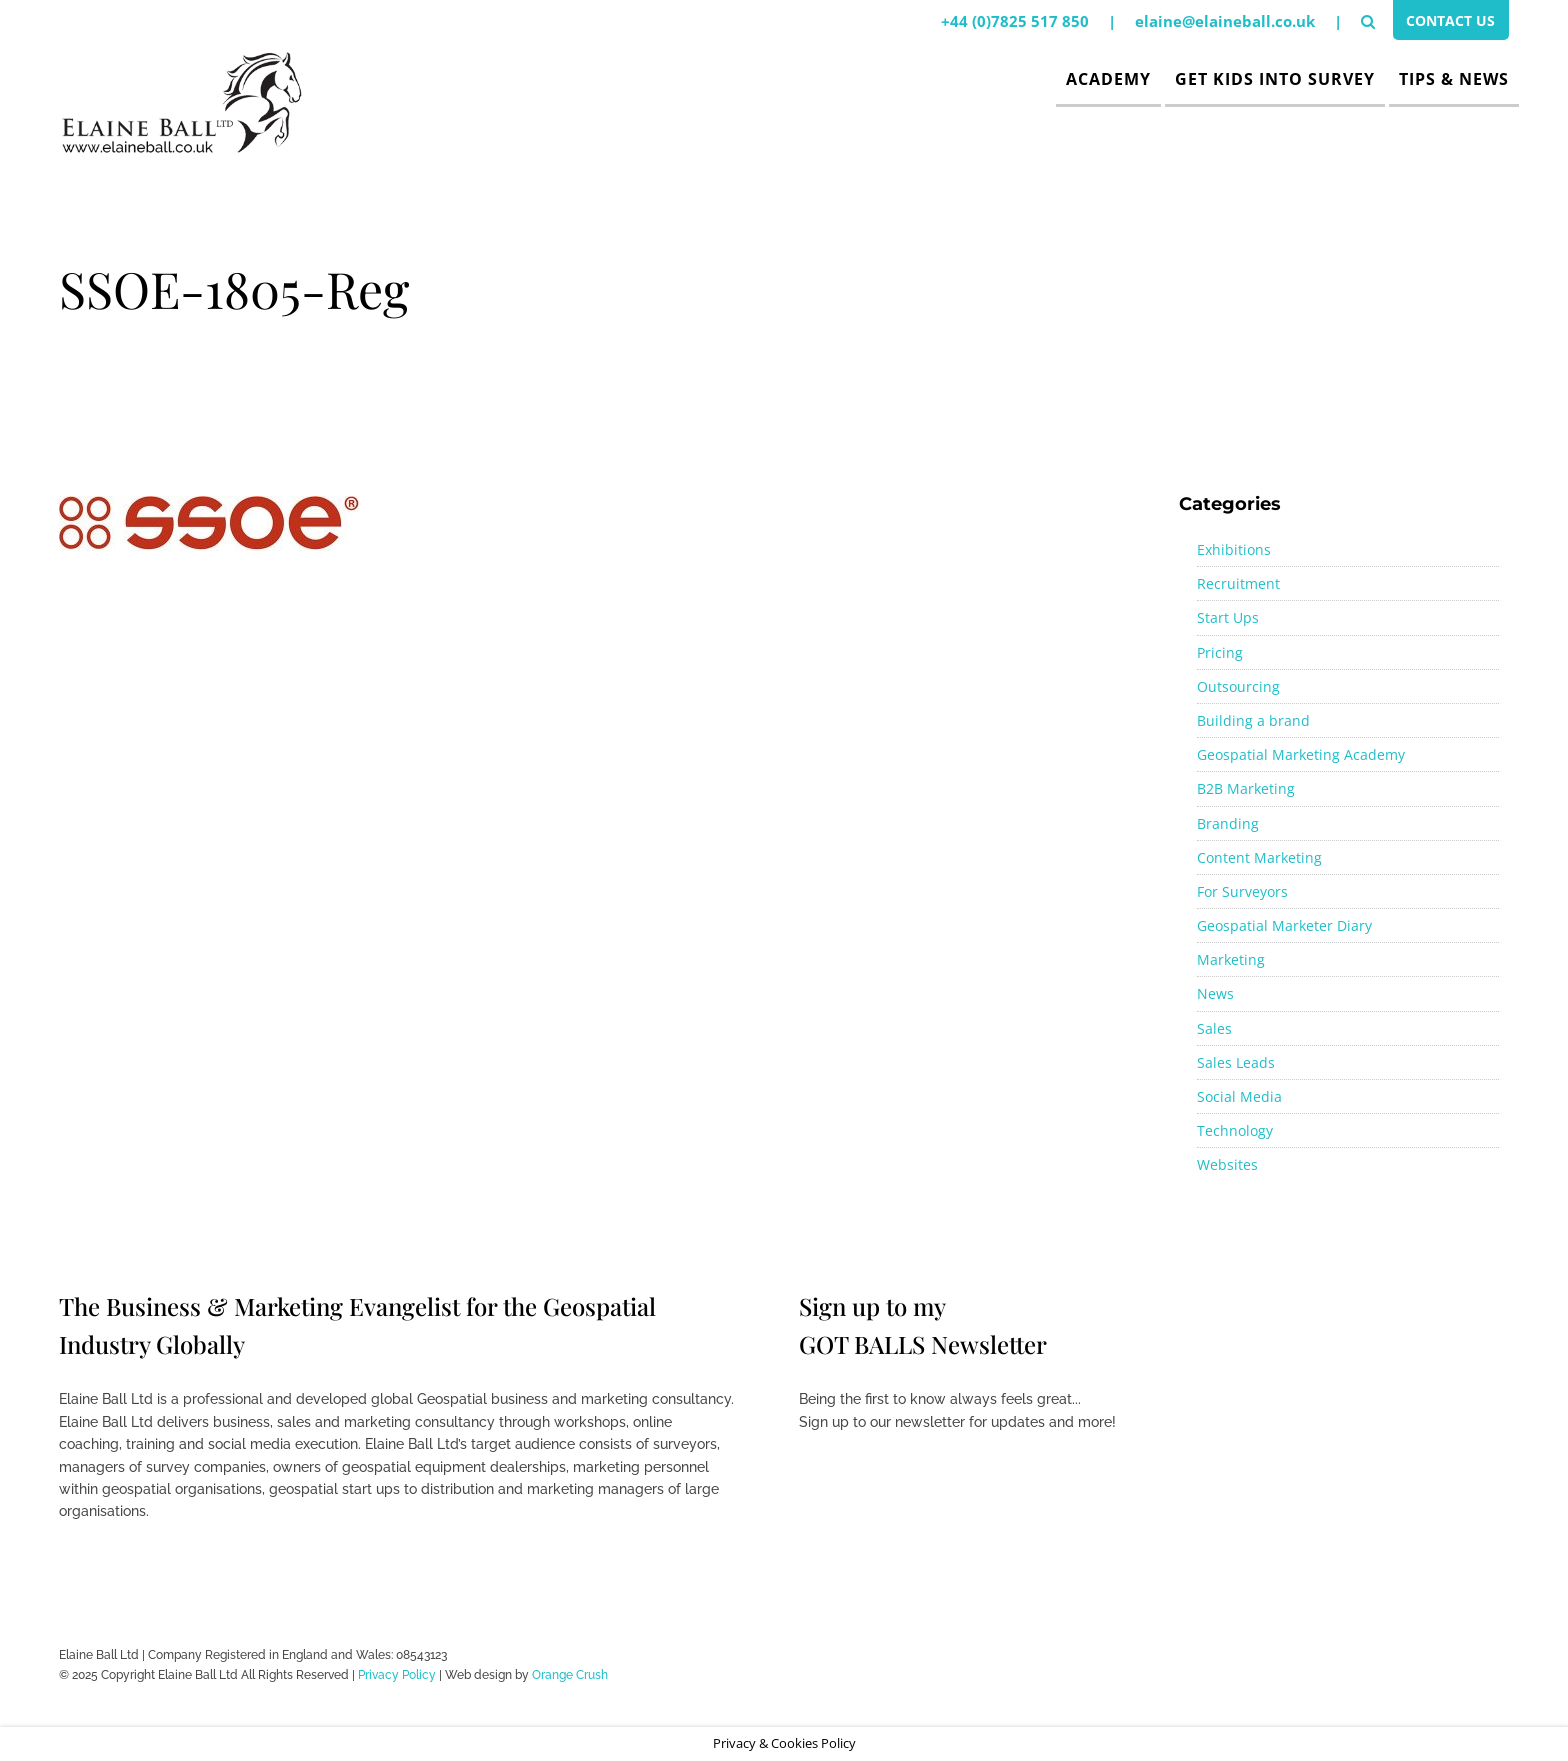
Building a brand (1253, 720)
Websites (1227, 1164)
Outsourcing (1238, 686)
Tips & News (1454, 79)
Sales (1214, 1028)
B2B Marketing (1246, 788)
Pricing (1220, 652)
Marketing (1231, 959)
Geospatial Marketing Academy (1301, 754)
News (1215, 993)
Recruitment (1238, 583)
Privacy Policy (397, 1675)
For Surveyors (1242, 891)
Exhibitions (1234, 549)
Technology (1235, 1130)
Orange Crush (570, 1675)
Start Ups (1228, 617)
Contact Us (1446, 23)
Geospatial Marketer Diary (1284, 925)
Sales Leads (1236, 1062)
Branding (1228, 823)
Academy (1108, 79)
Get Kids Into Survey (1275, 79)
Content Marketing (1259, 857)
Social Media (1239, 1096)
